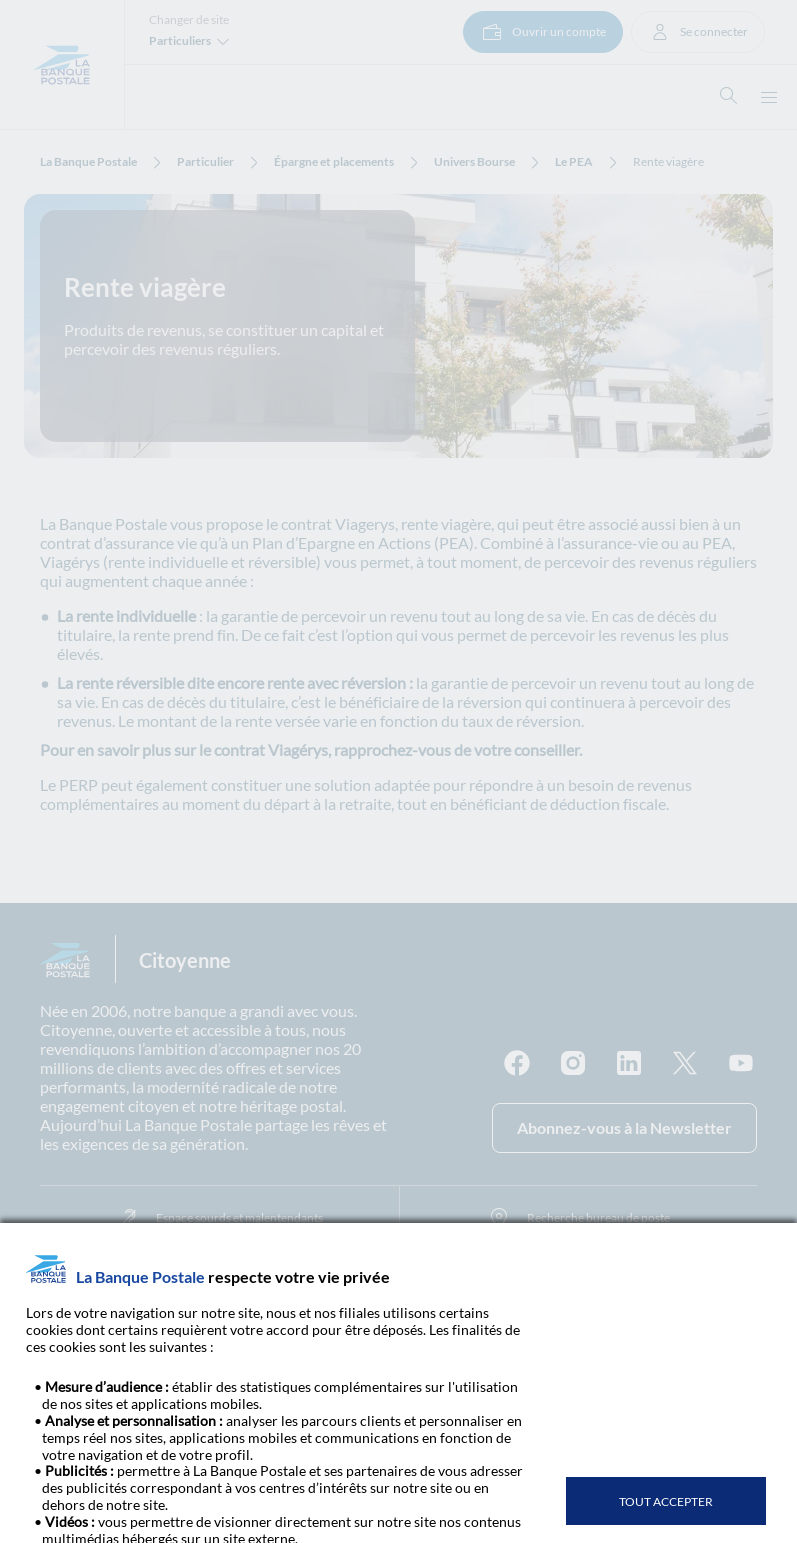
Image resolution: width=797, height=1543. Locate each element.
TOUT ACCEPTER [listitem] (666, 1501)
